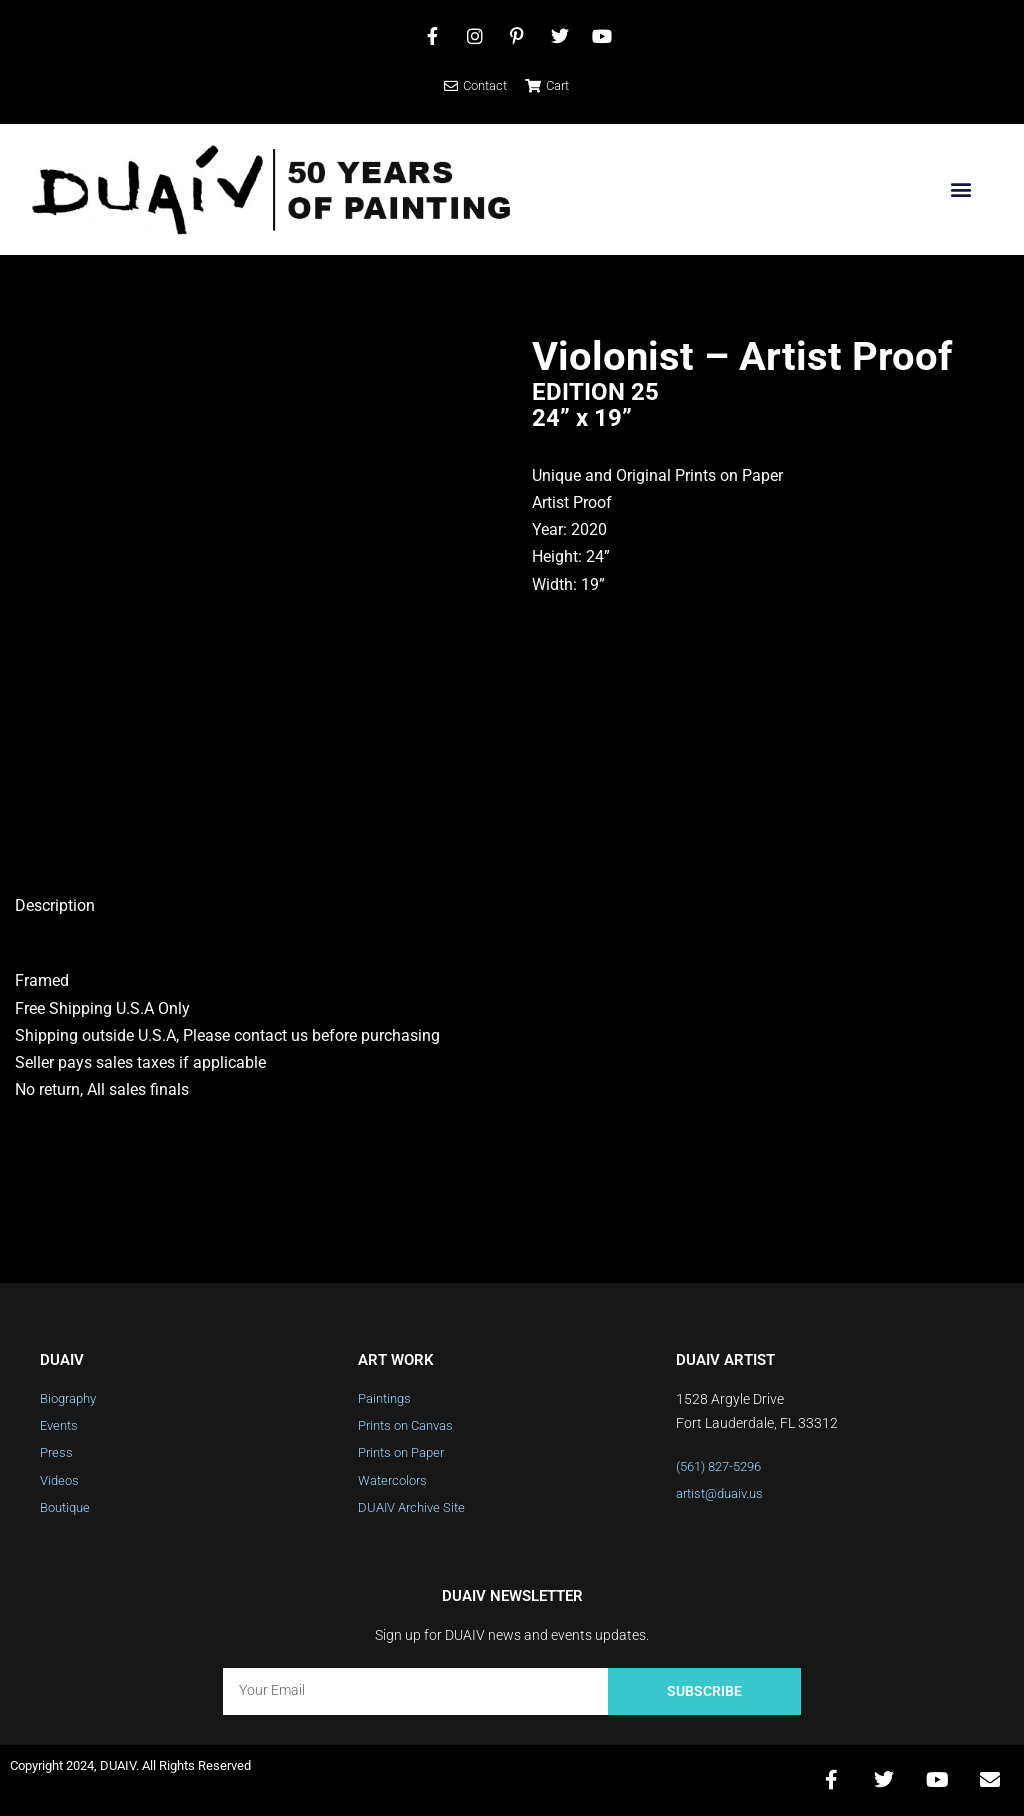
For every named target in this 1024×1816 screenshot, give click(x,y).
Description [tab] (55, 905)
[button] (960, 189)
